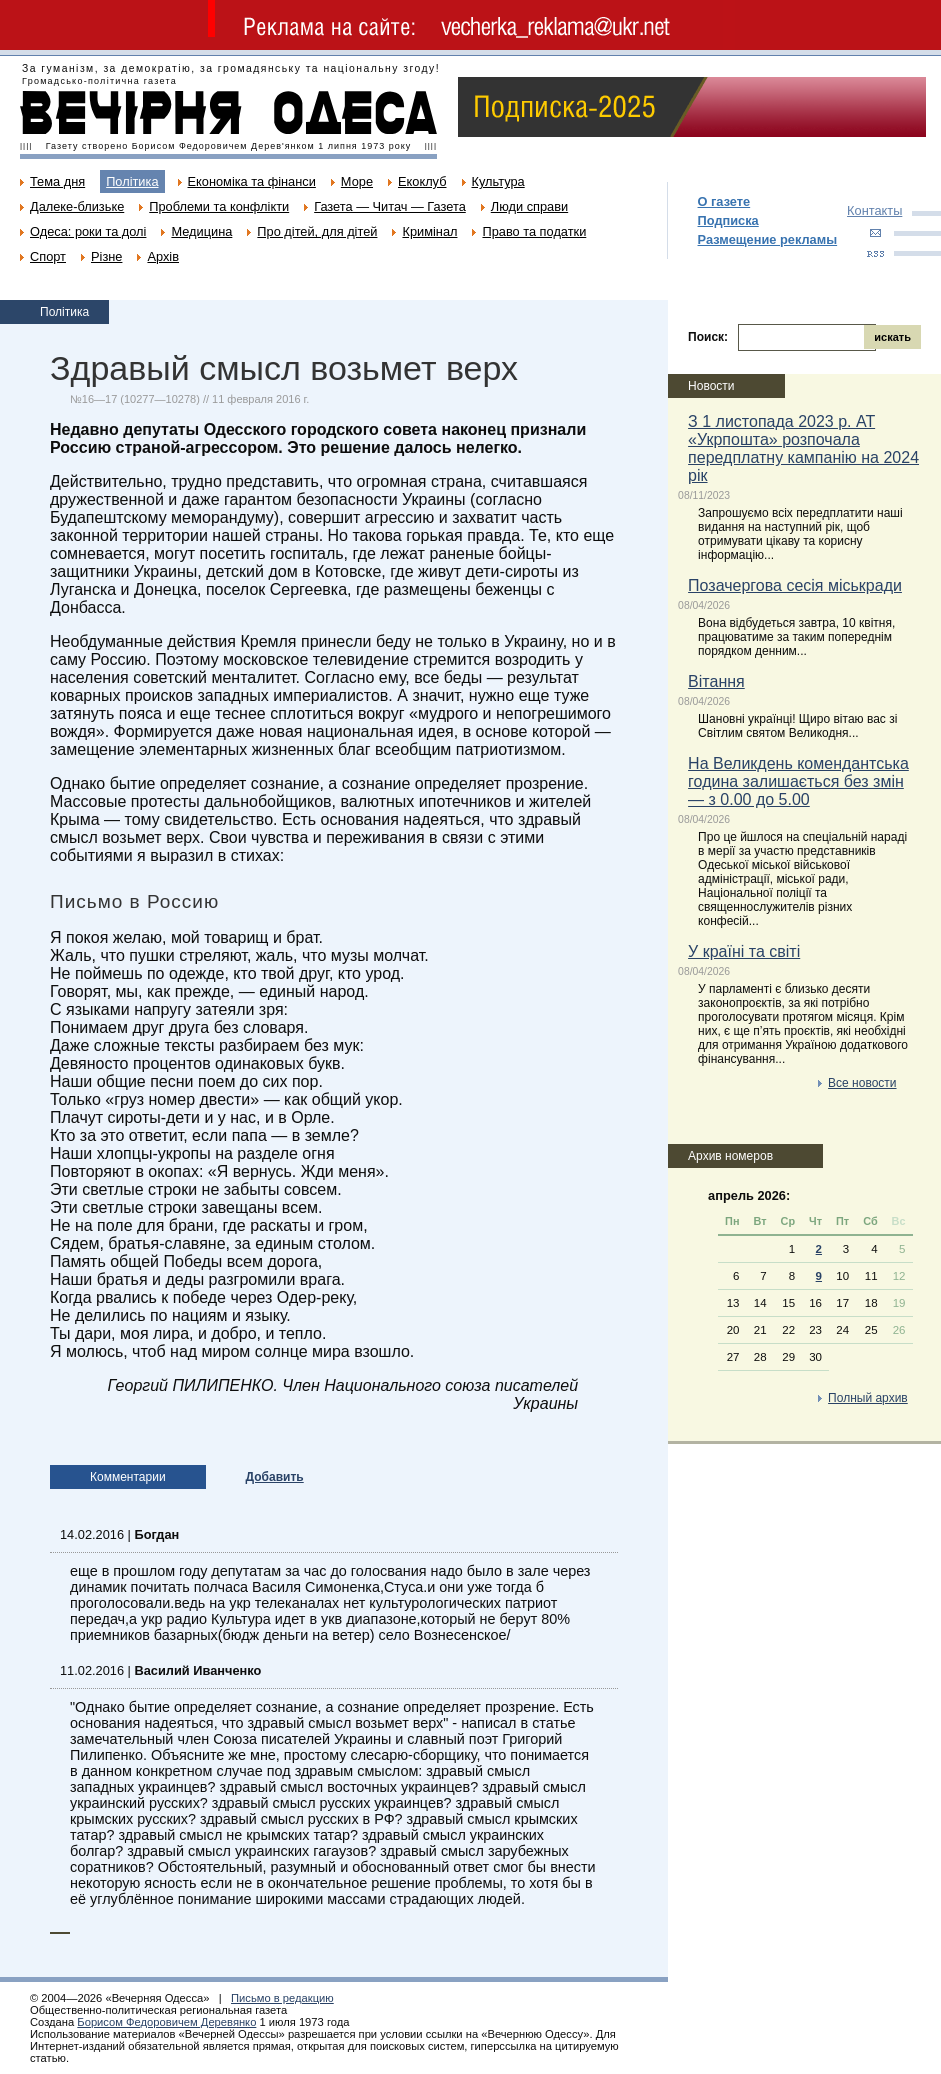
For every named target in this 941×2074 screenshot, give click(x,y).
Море (357, 181)
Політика (132, 181)
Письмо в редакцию (282, 1998)
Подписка (728, 220)
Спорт (48, 256)
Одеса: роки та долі (88, 231)
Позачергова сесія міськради (795, 585)
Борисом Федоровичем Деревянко (166, 2022)
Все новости (862, 1083)
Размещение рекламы (768, 239)
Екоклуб (422, 181)
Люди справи (529, 206)
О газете (724, 201)
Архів (163, 256)
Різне (106, 256)
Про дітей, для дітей (317, 231)
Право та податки (534, 231)
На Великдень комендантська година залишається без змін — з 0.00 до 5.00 (798, 781)
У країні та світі (744, 951)
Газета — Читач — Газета (390, 206)
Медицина (201, 231)
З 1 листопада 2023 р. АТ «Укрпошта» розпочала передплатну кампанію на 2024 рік (803, 448)
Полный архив (868, 1398)
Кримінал (429, 231)
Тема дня (57, 181)
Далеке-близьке (77, 206)
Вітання (716, 681)
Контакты (874, 210)
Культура (498, 181)
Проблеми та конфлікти (219, 206)
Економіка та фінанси (252, 181)
